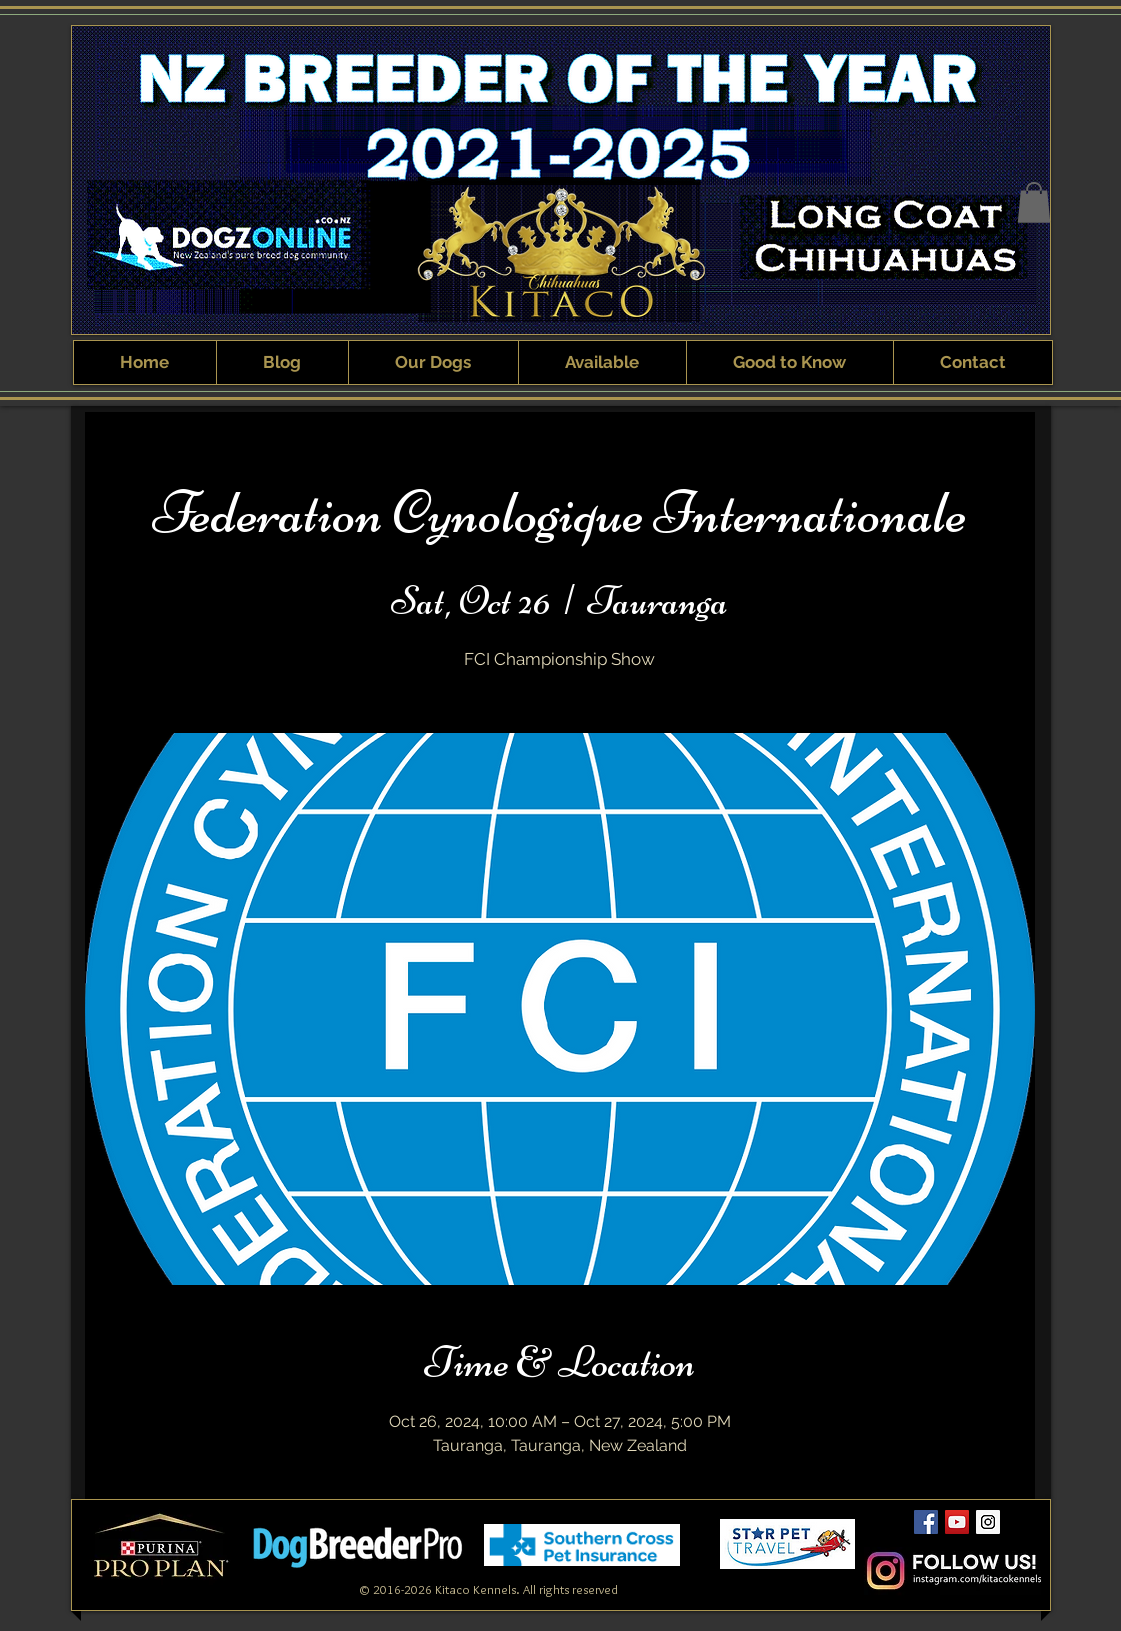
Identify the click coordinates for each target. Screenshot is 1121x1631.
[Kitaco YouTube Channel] (957, 1522)
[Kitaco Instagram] (988, 1522)
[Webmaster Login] (789, 1575)
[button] (1034, 202)
